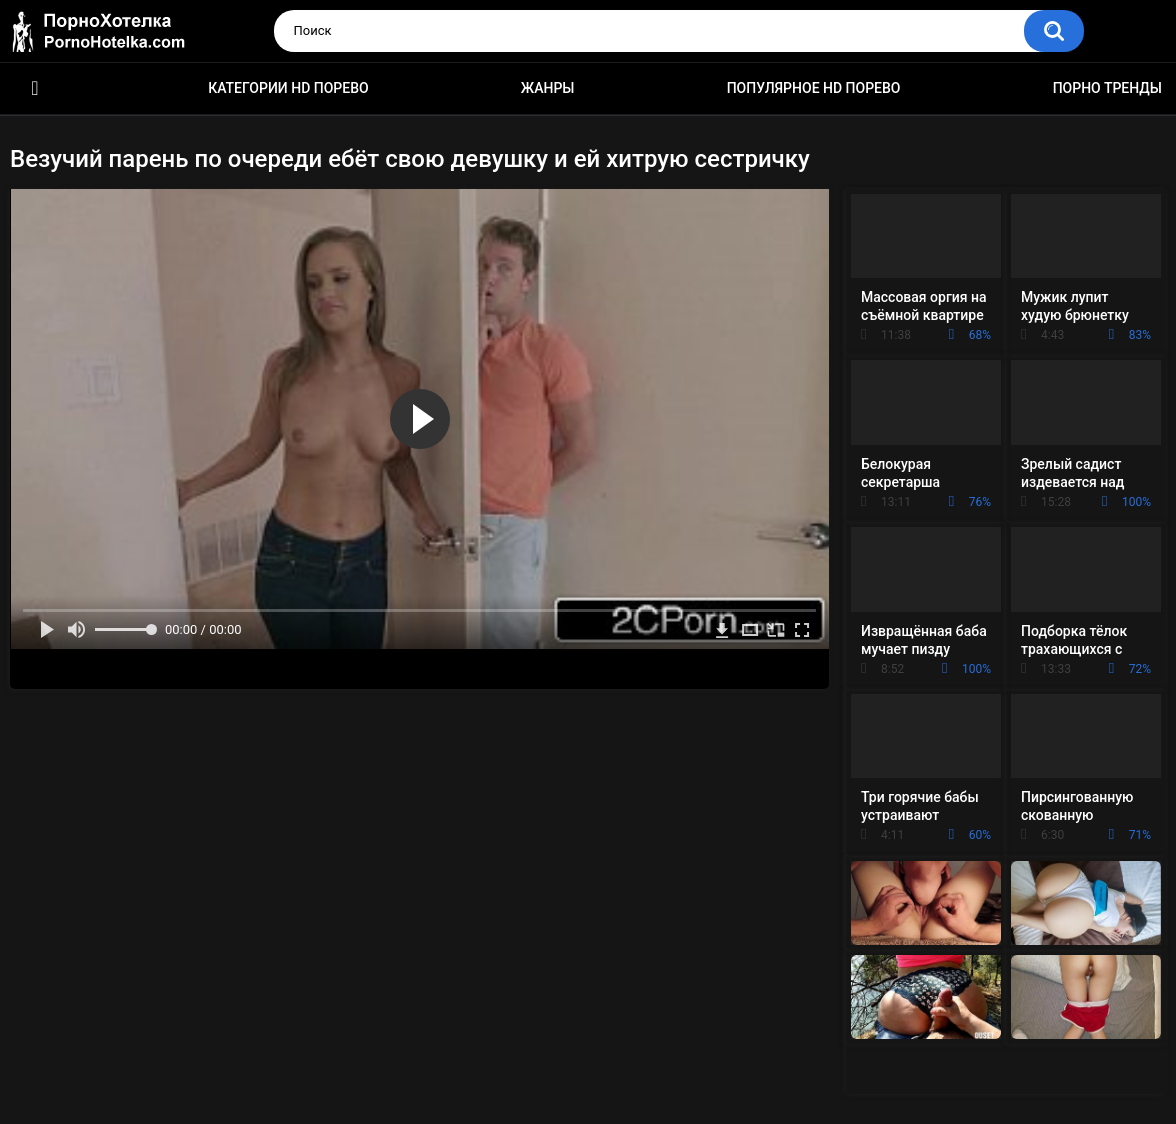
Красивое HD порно (35, 88)
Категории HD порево (288, 88)
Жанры (548, 88)
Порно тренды (1107, 88)
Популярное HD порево (814, 88)
